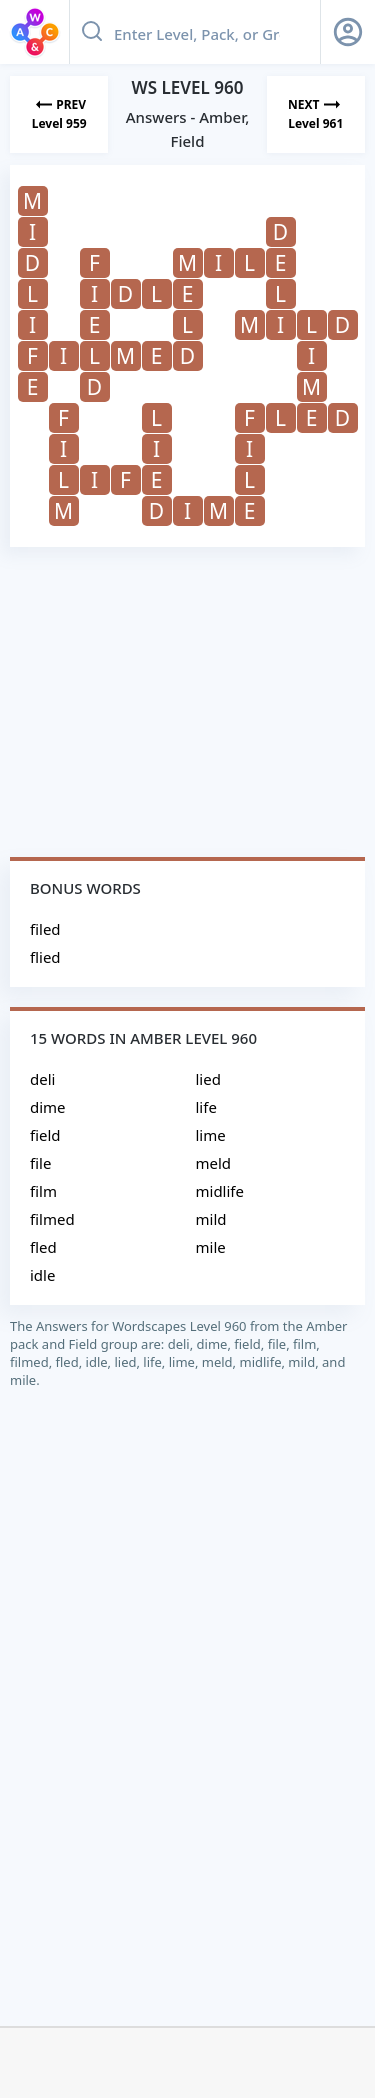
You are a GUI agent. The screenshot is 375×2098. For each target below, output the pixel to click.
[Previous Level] (59, 114)
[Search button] (92, 32)
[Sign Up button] (348, 32)
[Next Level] (316, 114)
